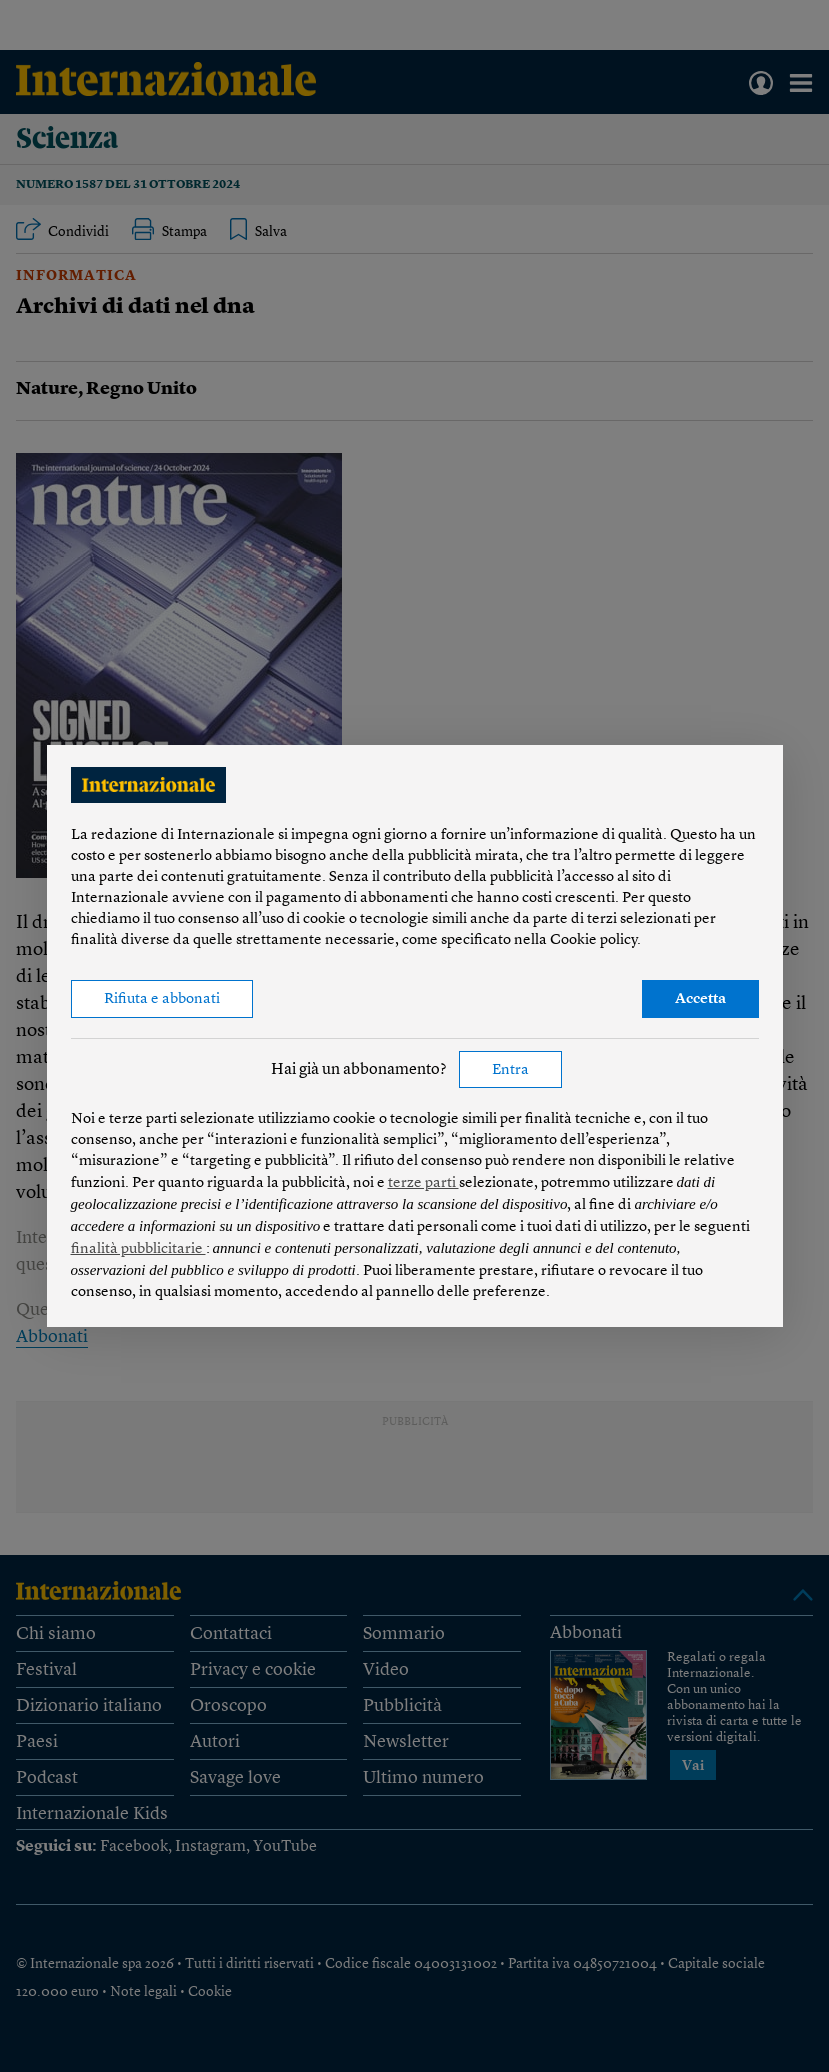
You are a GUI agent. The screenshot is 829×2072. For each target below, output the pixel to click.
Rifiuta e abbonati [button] (162, 999)
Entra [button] (510, 1070)
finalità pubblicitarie (138, 1249)
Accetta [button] (700, 999)
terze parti (423, 1183)
